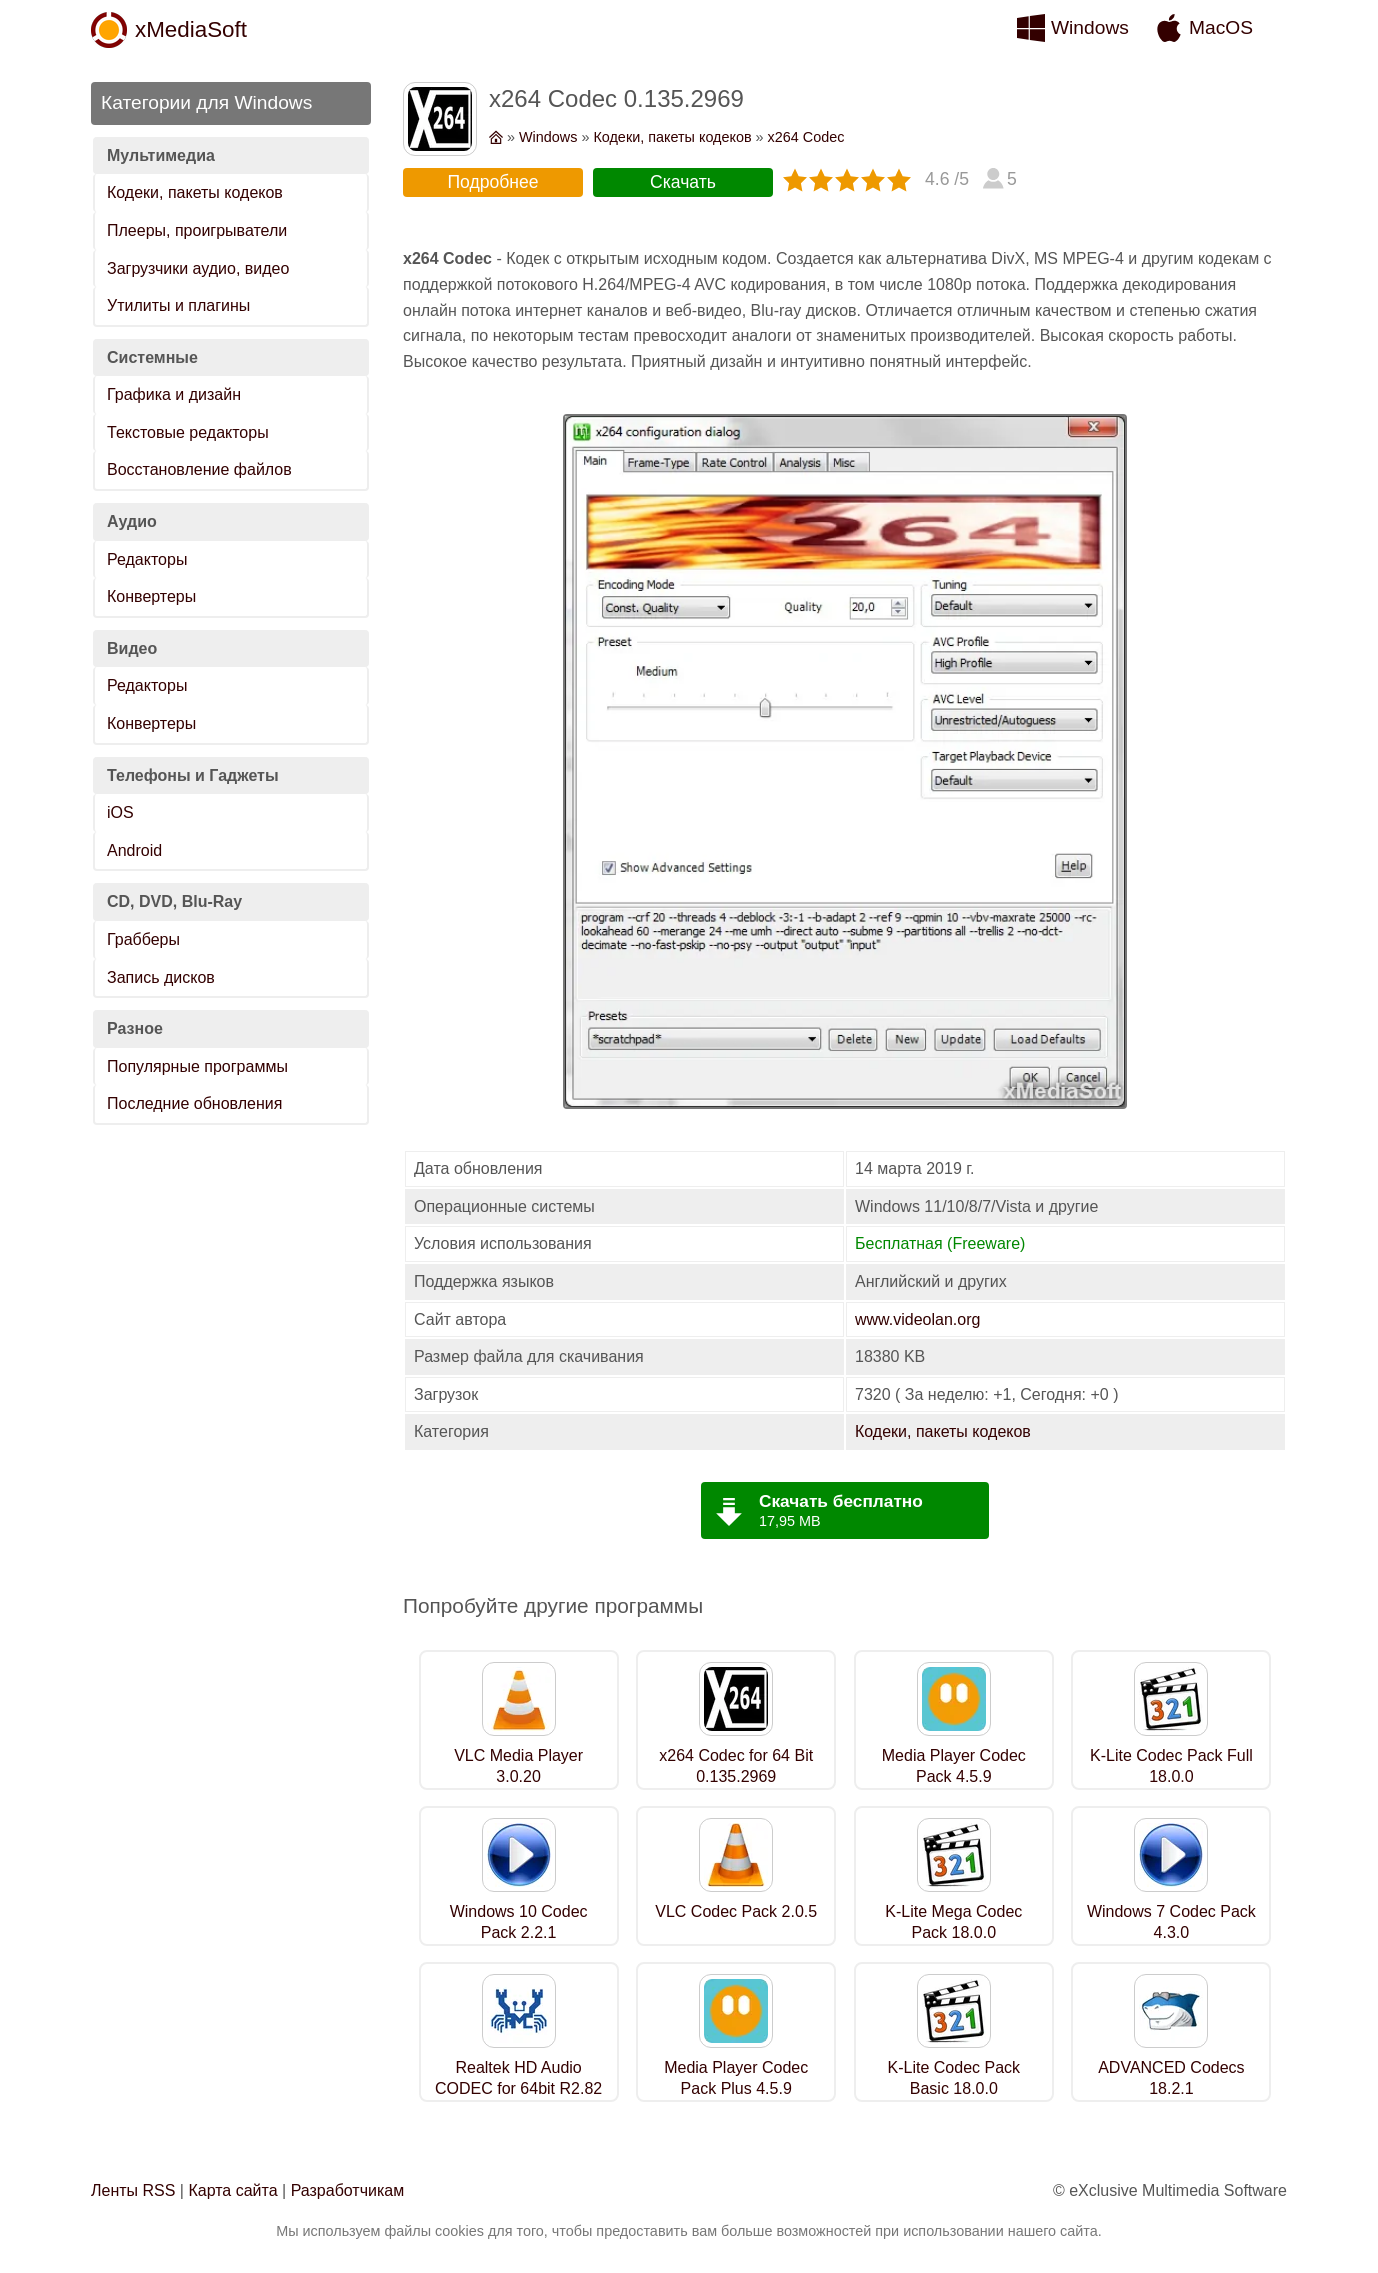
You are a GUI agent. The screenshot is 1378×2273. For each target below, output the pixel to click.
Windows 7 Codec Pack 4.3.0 (1171, 1922)
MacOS (1221, 27)
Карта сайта (232, 2190)
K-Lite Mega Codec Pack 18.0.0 (953, 1922)
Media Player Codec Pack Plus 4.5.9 (736, 2078)
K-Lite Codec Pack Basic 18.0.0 (954, 2078)
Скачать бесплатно (841, 1501)
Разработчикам (348, 2190)
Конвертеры (151, 596)
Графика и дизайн (174, 394)
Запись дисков (161, 977)
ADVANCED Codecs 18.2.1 (1171, 2078)
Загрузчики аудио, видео (198, 268)
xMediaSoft (191, 29)
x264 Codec (806, 137)
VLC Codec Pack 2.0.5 (736, 1911)
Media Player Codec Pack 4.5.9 (954, 1766)
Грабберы (143, 939)
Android (134, 850)
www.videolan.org (917, 1319)
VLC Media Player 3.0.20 (518, 1766)
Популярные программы (197, 1066)
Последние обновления (194, 1103)
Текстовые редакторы (188, 432)
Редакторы (147, 559)
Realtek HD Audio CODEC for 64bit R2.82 (518, 2078)
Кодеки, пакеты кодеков (195, 192)
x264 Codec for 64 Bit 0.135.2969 (736, 1766)
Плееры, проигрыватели (197, 230)
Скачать (683, 182)
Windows (1090, 27)
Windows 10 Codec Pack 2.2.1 (519, 1922)
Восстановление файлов (199, 469)
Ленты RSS (133, 2190)
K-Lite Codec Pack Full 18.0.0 (1171, 1766)
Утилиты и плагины (178, 305)
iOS (120, 812)
